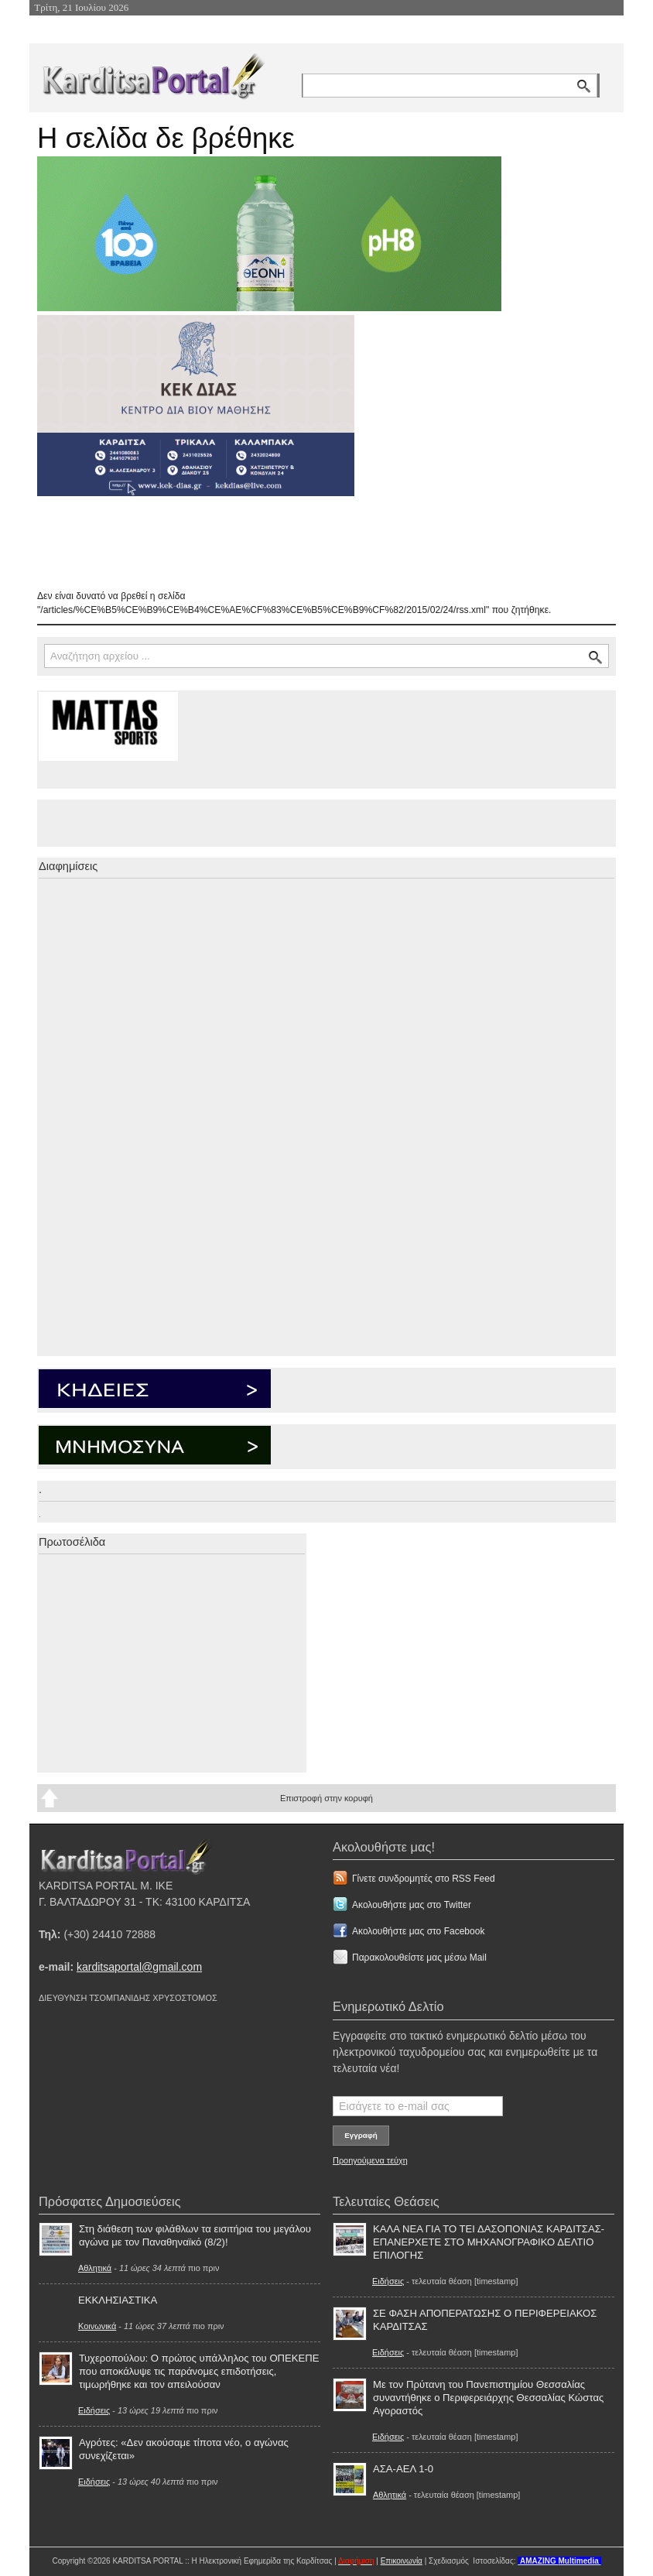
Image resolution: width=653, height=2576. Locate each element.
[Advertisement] (311, 542)
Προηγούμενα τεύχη (370, 2160)
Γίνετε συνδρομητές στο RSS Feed (423, 1878)
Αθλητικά (94, 2268)
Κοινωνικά (97, 2326)
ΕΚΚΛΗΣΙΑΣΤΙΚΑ (117, 2300)
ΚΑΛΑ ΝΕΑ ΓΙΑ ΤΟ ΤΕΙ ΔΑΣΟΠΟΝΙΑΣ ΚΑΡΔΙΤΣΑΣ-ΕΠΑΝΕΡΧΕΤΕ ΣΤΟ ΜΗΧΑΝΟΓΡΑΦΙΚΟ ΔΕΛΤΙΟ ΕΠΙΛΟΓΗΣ (488, 2242)
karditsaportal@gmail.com (139, 1967)
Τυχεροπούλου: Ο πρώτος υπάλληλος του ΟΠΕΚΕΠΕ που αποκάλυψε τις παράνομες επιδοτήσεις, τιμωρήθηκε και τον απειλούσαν (199, 2371)
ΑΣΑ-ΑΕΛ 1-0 (403, 2469)
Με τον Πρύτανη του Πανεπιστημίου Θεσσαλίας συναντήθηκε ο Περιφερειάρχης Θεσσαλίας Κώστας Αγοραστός (488, 2398)
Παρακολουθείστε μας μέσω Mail (419, 1957)
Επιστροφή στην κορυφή (326, 1798)
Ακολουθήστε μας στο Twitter (411, 1904)
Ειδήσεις (94, 2410)
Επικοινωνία (401, 2561)
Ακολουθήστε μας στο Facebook (418, 1931)
